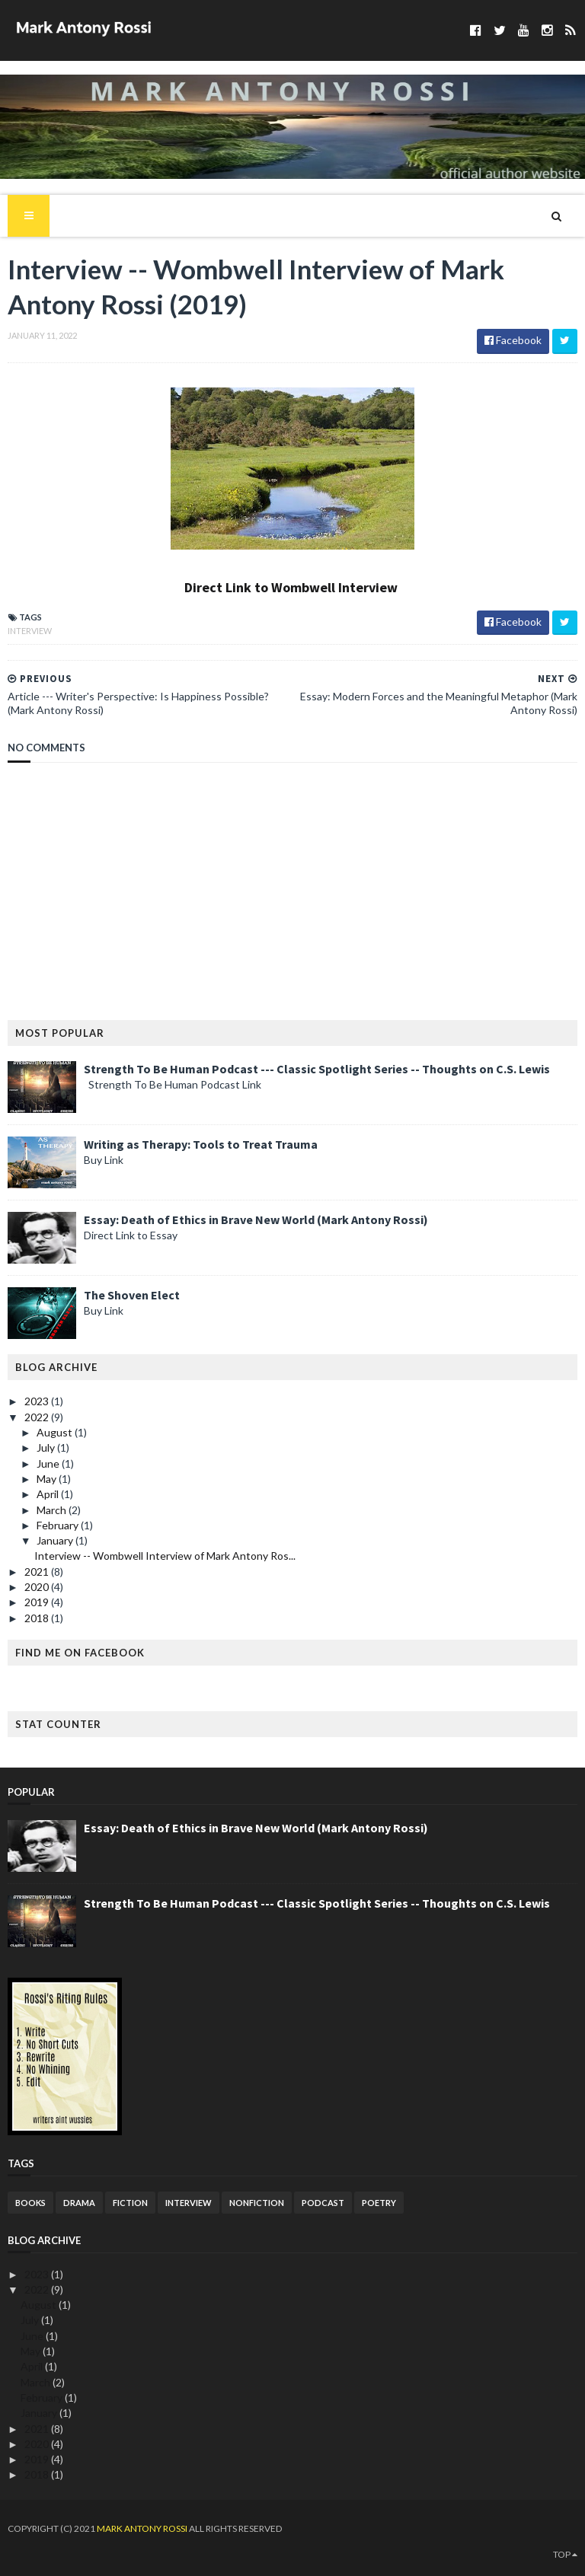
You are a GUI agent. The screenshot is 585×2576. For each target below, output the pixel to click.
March (53, 1509)
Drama (79, 2203)
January (56, 1540)
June (49, 1463)
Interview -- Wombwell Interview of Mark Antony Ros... (165, 1555)
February (59, 1525)
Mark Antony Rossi (143, 2528)
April (49, 1493)
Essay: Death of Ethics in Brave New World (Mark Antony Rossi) (256, 1219)
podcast (323, 2203)
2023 (37, 1401)
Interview (30, 631)
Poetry (379, 2203)
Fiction (130, 2203)
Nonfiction (256, 2203)
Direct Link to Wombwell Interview (291, 587)
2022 (37, 1417)
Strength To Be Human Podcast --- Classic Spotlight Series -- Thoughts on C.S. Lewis (317, 1068)
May (48, 1478)
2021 (37, 1571)
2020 (37, 1586)
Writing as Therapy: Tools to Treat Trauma (201, 1144)
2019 (37, 1602)
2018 (37, 1618)
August (56, 1432)
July (47, 1447)
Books (30, 2203)
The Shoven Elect (132, 1294)
